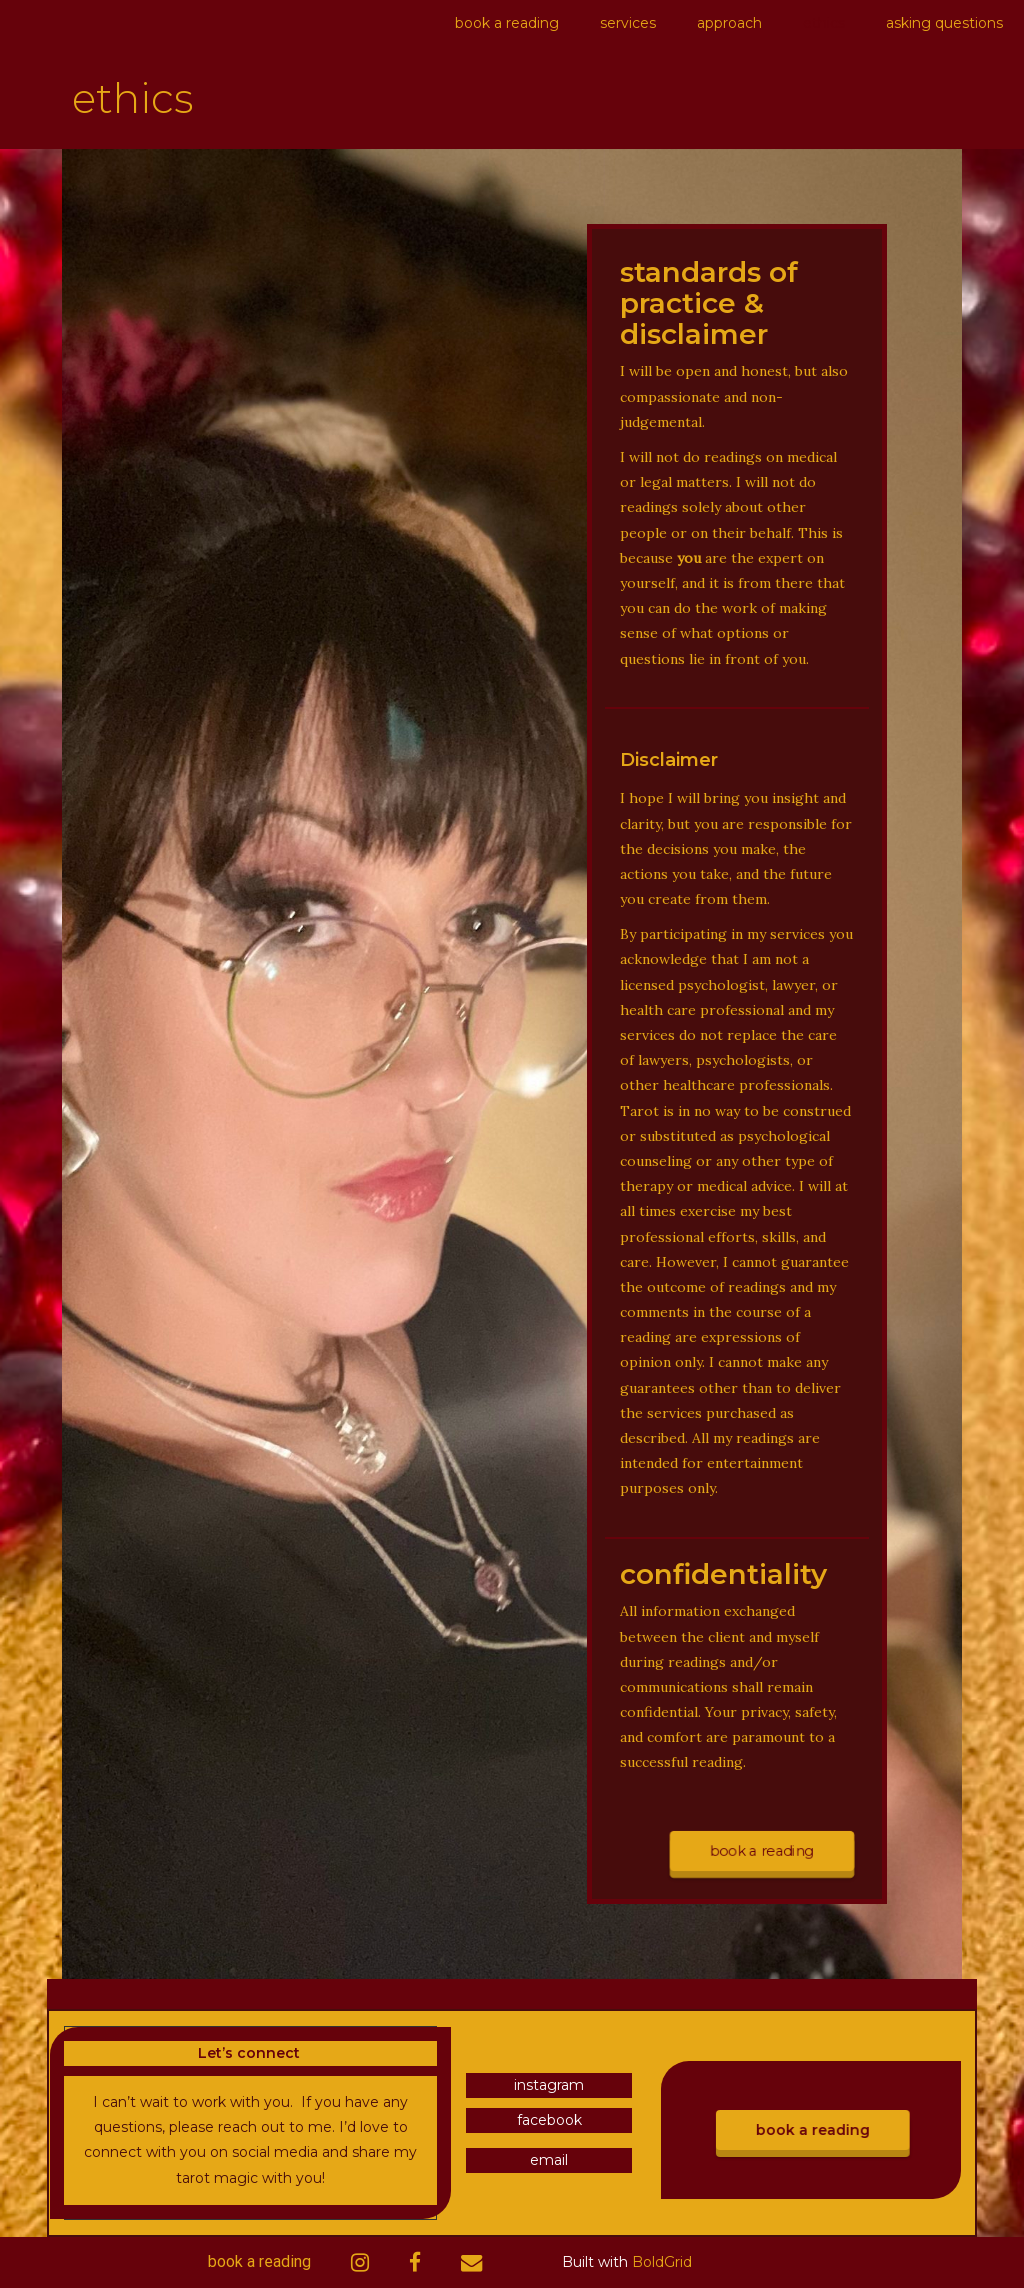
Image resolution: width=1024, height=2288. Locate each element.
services (628, 23)
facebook (549, 2120)
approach (729, 23)
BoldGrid (662, 2262)
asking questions (944, 23)
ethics (824, 23)
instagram (549, 2085)
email (549, 2160)
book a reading (507, 23)
